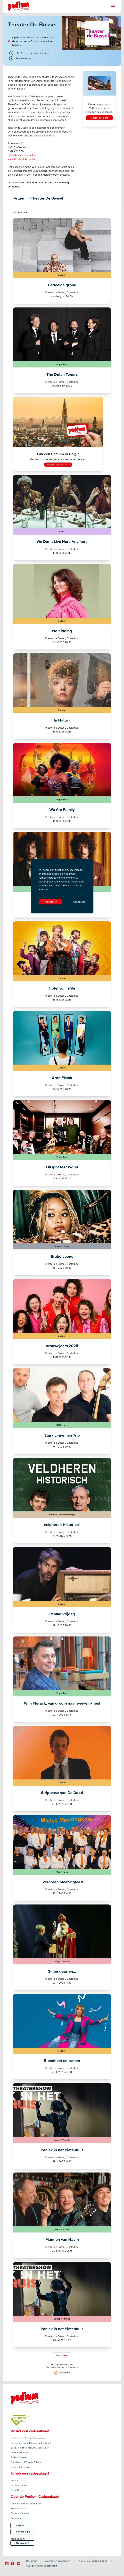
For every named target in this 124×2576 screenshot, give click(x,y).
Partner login (23, 2531)
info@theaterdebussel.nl (22, 155)
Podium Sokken (19, 2457)
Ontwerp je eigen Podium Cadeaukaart (31, 2443)
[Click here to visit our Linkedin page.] (18, 2563)
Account (15, 2480)
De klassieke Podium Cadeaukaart (28, 2438)
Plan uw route (23, 58)
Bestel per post (99, 117)
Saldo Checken (18, 2490)
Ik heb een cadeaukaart (30, 2473)
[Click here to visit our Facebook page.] (12, 2563)
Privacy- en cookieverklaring (92, 2560)
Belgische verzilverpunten (58, 464)
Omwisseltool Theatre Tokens (26, 2462)
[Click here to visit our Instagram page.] (6, 2563)
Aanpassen (79, 901)
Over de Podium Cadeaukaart (26, 2503)
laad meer (62, 2355)
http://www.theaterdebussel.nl (33, 53)
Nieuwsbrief (22, 2543)
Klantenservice (18, 2508)
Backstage (16, 2518)
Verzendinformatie (20, 2467)
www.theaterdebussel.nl (21, 159)
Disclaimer (31, 2560)
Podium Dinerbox (19, 2452)
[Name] (113, 6)
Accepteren (50, 901)
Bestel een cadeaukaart (30, 2431)
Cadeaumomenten (20, 2513)
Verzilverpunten (19, 2485)
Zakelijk (20, 2525)
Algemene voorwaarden (57, 2560)
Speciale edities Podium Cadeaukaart (30, 2447)
